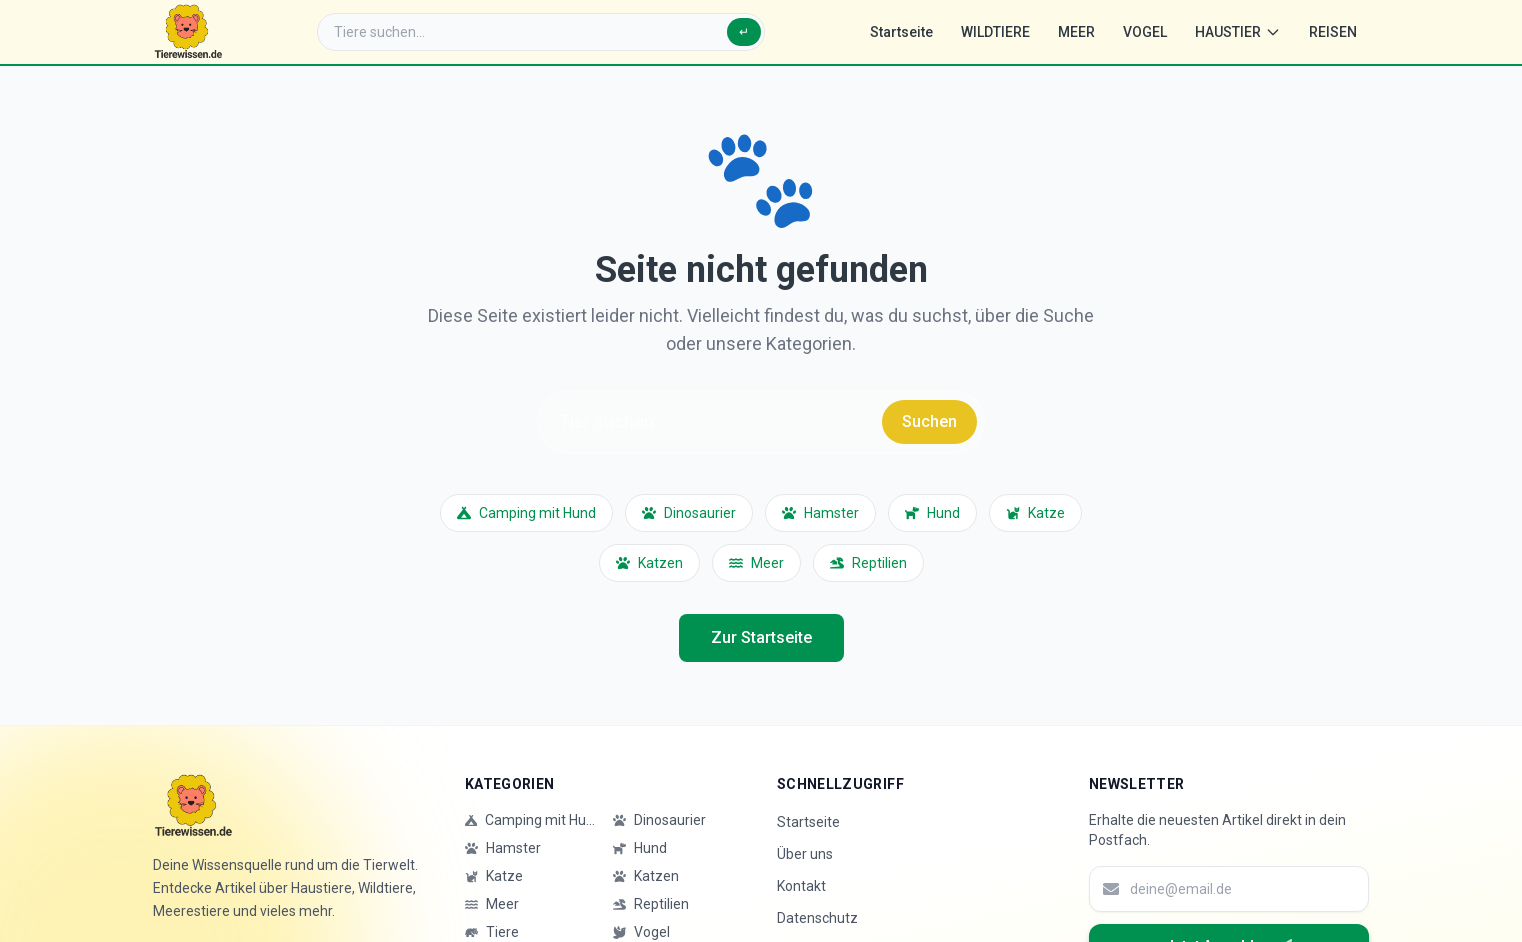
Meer (756, 563)
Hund (932, 513)
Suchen (929, 421)
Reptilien (868, 563)
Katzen (649, 563)
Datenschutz (817, 918)
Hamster (820, 513)
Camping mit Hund (526, 513)
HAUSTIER (1238, 32)
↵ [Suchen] (744, 32)
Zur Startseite (761, 637)
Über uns (805, 854)
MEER (1076, 32)
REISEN (1333, 32)
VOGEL (1145, 32)
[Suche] (541, 32)
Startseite (901, 32)
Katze (1035, 513)
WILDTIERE (995, 32)
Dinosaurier (689, 513)
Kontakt (801, 886)
